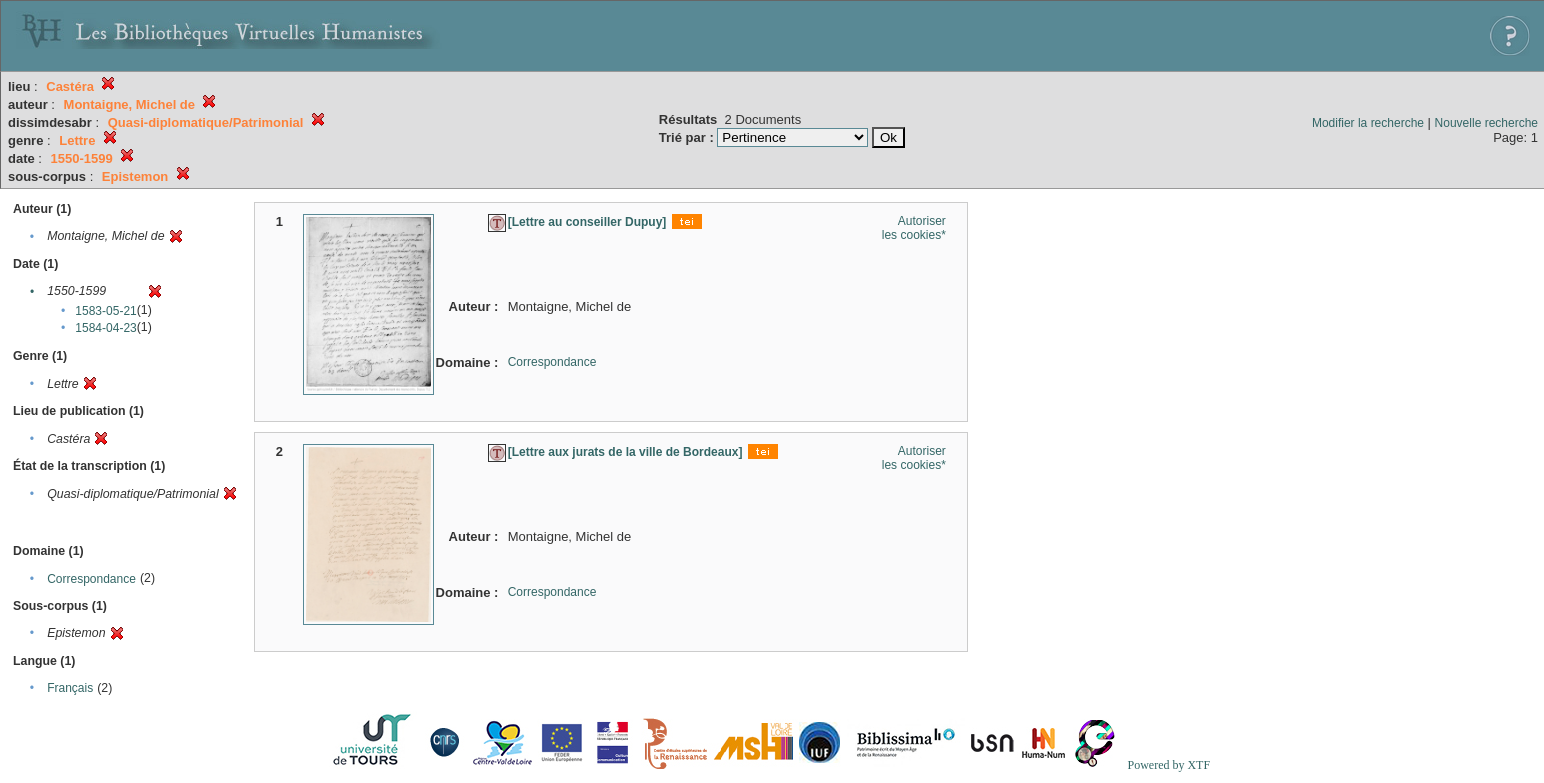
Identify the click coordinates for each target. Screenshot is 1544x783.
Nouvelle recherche (1486, 123)
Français (70, 688)
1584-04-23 (105, 328)
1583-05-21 (105, 311)
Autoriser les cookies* (914, 228)
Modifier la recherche (1368, 123)
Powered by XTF (1168, 765)
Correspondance (91, 579)
